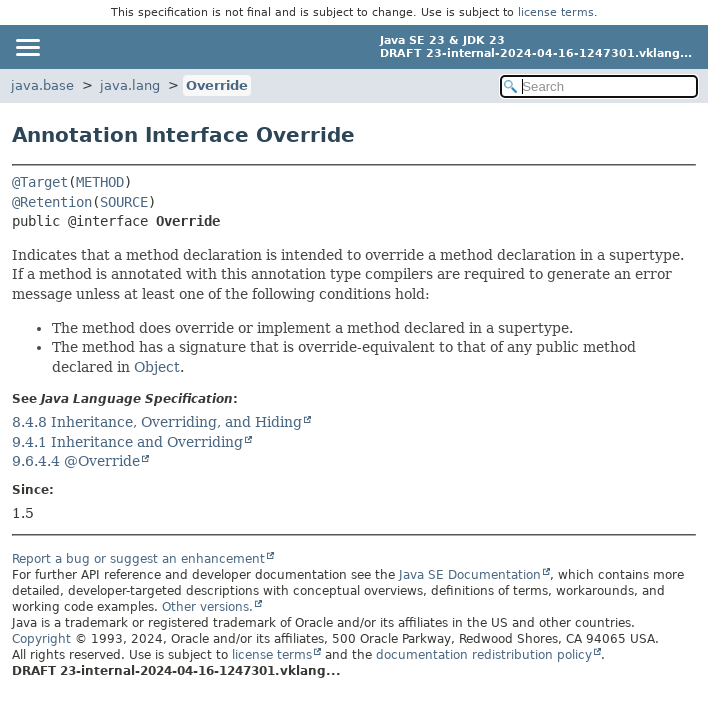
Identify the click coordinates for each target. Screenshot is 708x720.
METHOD (100, 182)
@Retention (52, 202)
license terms (556, 12)
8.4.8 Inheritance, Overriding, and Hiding (157, 422)
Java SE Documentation (470, 575)
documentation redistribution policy (484, 655)
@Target (40, 182)
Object (157, 367)
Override (217, 85)
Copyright (41, 639)
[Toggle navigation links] (27, 47)
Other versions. (207, 607)
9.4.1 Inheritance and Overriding (127, 442)
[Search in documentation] (599, 86)
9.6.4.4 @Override (76, 461)
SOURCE (124, 202)
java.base (42, 85)
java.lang (130, 85)
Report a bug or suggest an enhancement (138, 559)
